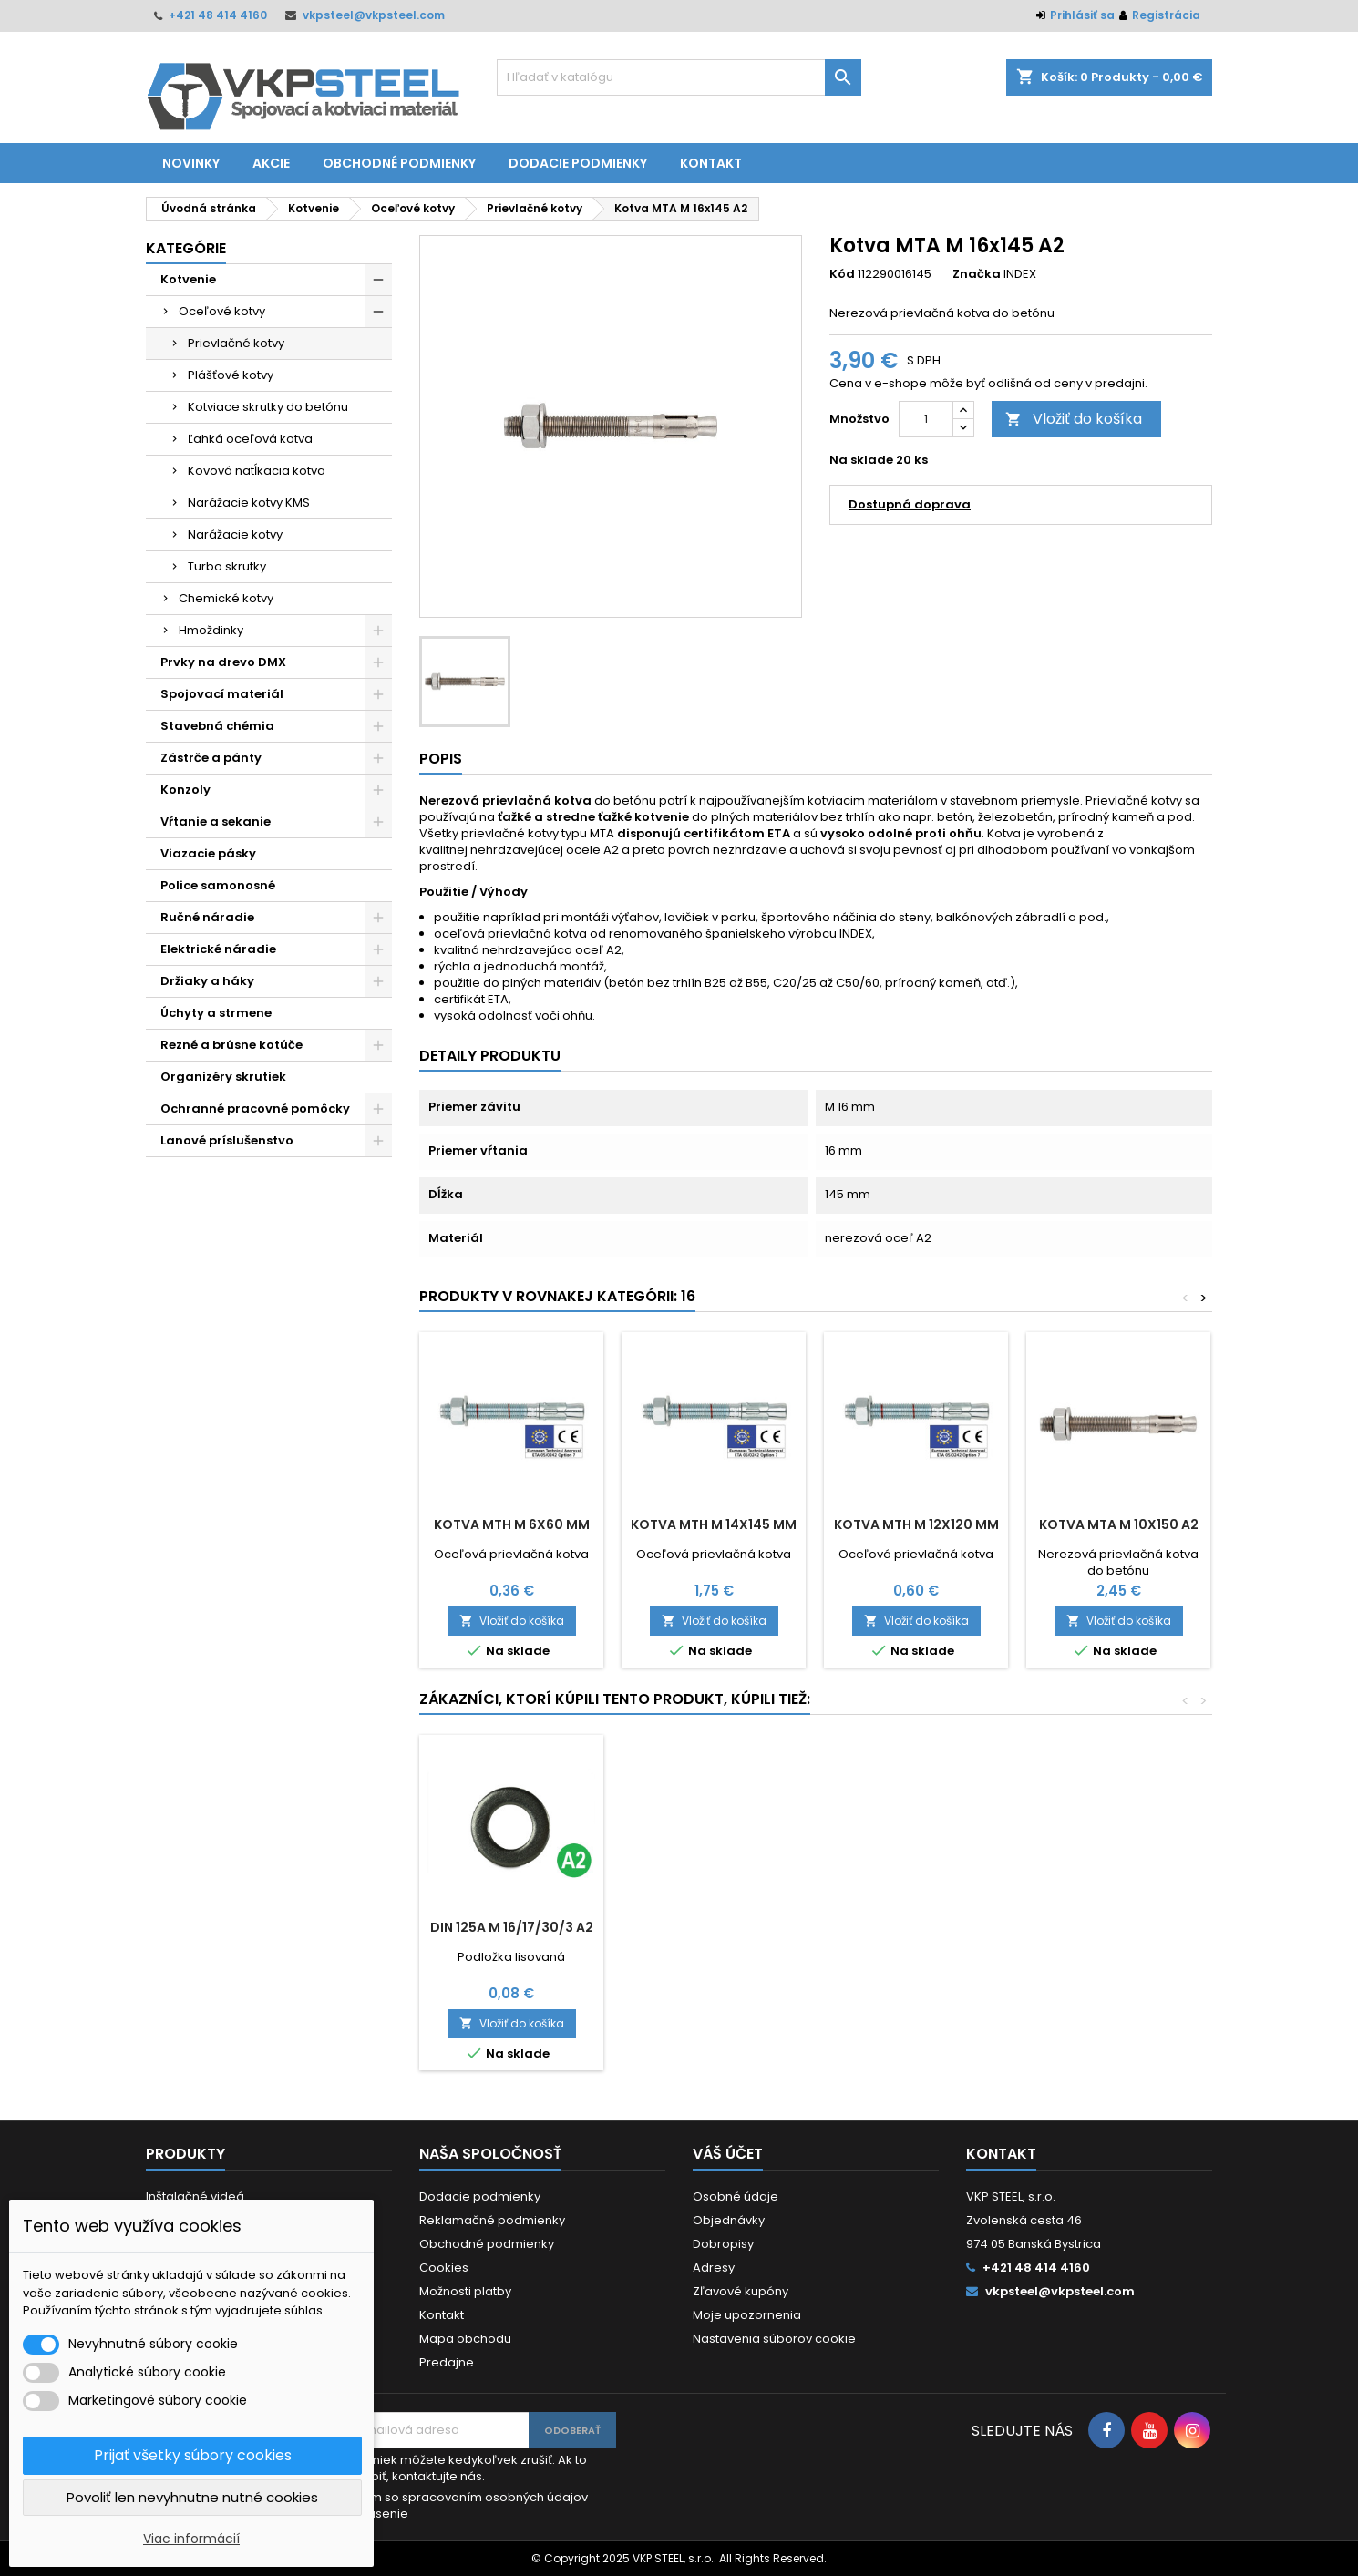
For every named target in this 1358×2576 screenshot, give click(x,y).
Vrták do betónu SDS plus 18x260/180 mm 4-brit (916, 1941)
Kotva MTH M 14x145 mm (714, 1524)
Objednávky (729, 2220)
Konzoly (185, 789)
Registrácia (1166, 15)
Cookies (443, 2267)
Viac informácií (191, 2539)
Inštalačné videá (195, 2196)
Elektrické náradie (218, 949)
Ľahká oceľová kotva (250, 438)
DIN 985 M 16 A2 (511, 1927)
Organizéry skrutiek (223, 1076)
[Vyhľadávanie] (679, 77)
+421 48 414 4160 (218, 15)
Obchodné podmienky (399, 163)
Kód (842, 274)
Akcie (271, 163)
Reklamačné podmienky (492, 2220)
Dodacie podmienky (578, 163)
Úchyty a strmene (216, 1012)
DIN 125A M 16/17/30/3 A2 (1118, 1927)
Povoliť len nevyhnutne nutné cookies (192, 2497)
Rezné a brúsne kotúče (231, 1044)
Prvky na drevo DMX (223, 662)
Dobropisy (723, 2244)
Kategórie (186, 248)
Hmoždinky (211, 630)
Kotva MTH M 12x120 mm (916, 1524)
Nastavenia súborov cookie (774, 2338)
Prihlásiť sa (1082, 15)
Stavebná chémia (217, 725)
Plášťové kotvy (230, 375)
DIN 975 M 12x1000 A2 (714, 1927)
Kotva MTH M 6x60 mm (512, 1524)
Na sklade (861, 460)
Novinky (191, 163)
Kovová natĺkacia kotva (256, 470)
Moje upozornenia (747, 2315)
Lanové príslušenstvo (226, 1140)
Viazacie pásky (208, 853)
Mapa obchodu (465, 2338)
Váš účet (728, 2153)
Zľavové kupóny (740, 2291)
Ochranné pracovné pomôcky (255, 1108)
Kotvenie (188, 279)
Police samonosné (217, 885)
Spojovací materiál (221, 694)
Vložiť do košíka (1073, 418)
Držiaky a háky (207, 981)
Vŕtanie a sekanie (215, 821)
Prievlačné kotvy (236, 343)
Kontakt (711, 163)
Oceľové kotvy (222, 311)
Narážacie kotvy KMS (249, 502)
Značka (976, 274)
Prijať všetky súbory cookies (193, 2455)
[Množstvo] (926, 419)
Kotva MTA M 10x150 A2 (1119, 1524)
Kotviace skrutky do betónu (268, 407)
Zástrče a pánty (211, 757)
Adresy (714, 2267)
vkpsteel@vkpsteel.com (374, 15)
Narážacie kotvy (235, 534)
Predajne (446, 2362)
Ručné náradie (207, 917)
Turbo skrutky (227, 566)
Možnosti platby (465, 2291)
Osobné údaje (735, 2196)
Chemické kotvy (226, 598)
